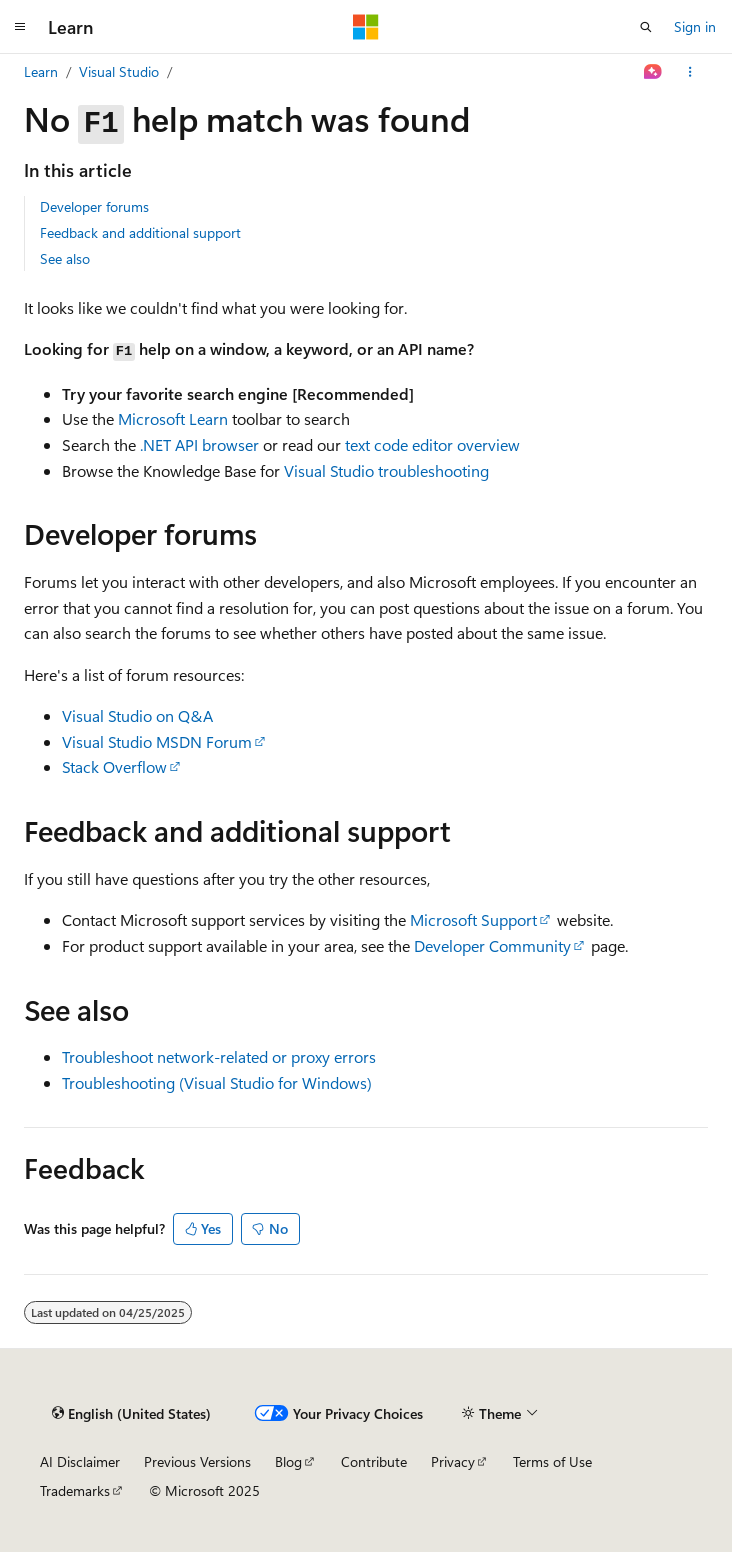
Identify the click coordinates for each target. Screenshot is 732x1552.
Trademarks (75, 1490)
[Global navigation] (20, 27)
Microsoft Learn (173, 418)
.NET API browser (199, 444)
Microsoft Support (473, 919)
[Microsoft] (366, 27)
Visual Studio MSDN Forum (157, 741)
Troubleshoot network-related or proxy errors (219, 1056)
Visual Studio (119, 71)
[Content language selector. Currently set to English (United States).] (131, 1413)
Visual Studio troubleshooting (386, 470)
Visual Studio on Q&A (137, 715)
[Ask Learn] (653, 72)
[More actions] (690, 72)
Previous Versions (197, 1461)
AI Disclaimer (80, 1461)
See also (65, 258)
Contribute (374, 1461)
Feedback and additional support (140, 232)
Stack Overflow (114, 766)
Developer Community (492, 945)
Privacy (453, 1461)
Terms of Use (552, 1461)
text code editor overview (432, 444)
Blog (288, 1461)
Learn (41, 71)
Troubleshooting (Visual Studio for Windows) (217, 1082)
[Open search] (646, 27)
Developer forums (94, 206)
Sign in (695, 26)
